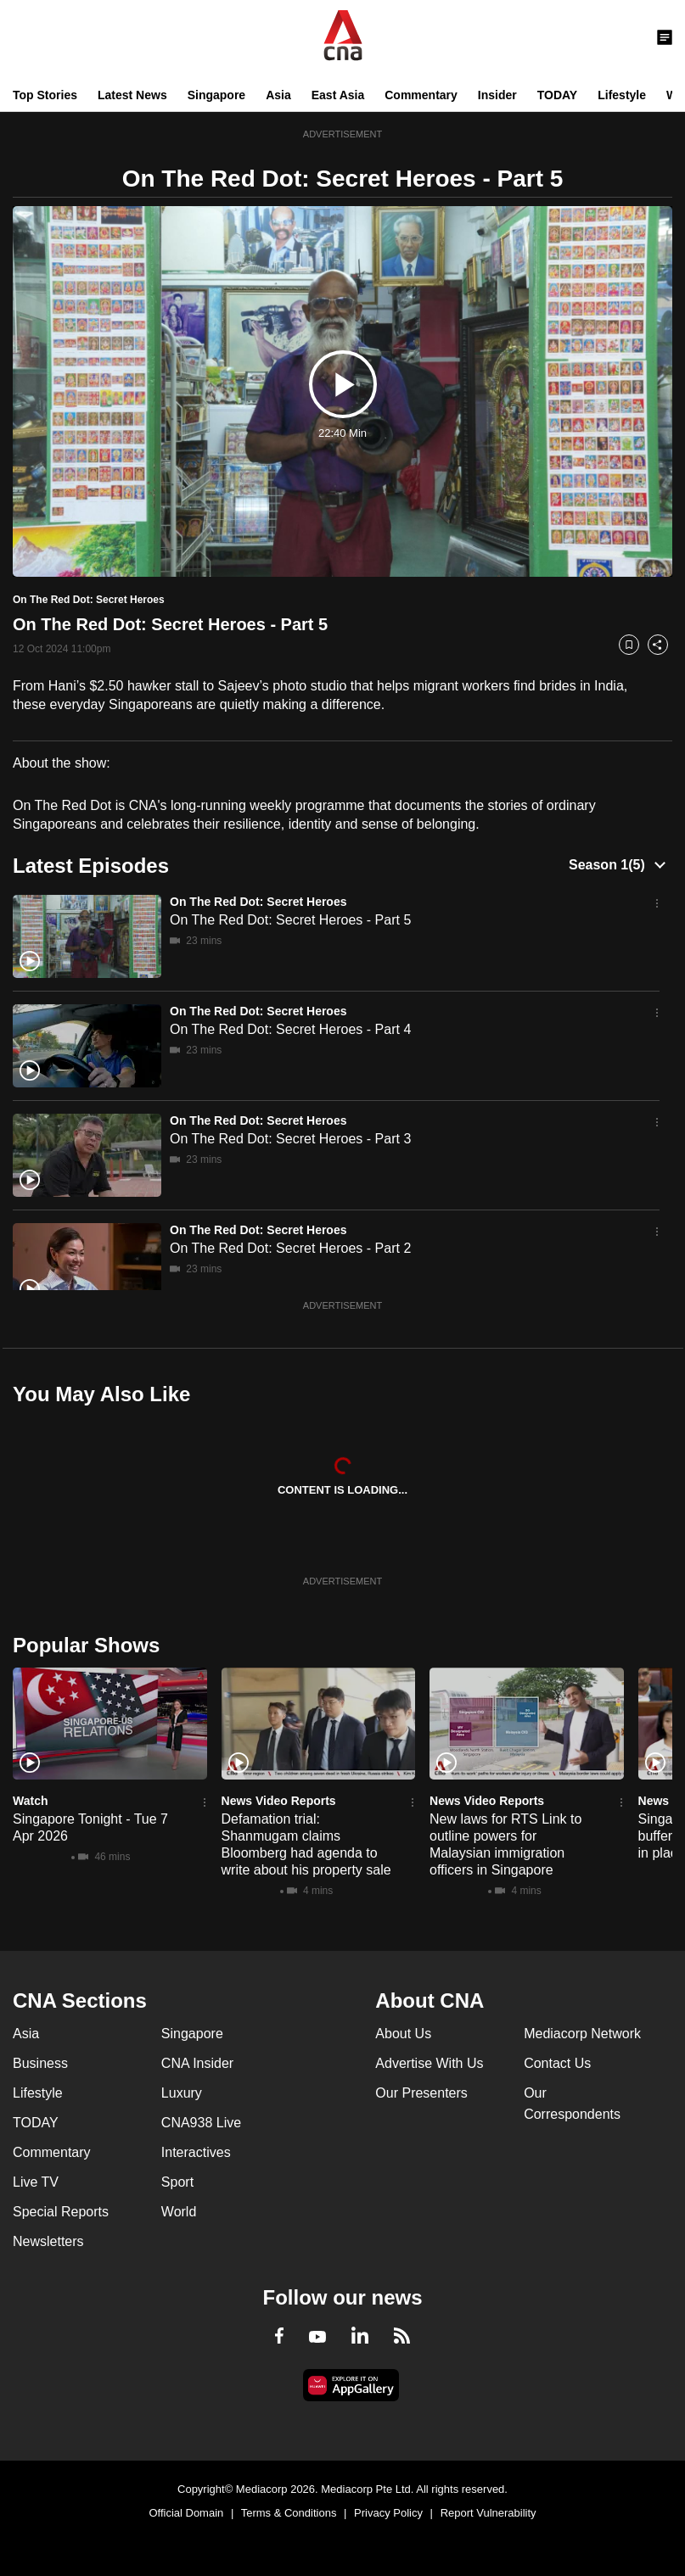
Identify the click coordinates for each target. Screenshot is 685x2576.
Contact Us (557, 2063)
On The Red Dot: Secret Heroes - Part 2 (290, 1248)
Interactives (196, 2152)
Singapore (216, 95)
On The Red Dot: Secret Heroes (258, 901)
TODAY (557, 95)
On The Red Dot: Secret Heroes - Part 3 (290, 1139)
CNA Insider (197, 2063)
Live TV (36, 2182)
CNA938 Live (201, 2122)
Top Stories (45, 95)
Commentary (421, 95)
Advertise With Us (429, 2063)
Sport (177, 2182)
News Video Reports (279, 1801)
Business (40, 2063)
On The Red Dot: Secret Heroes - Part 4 (290, 1029)
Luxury (181, 2093)
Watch (30, 1801)
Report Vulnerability (488, 2512)
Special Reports (61, 2211)
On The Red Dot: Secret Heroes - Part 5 (290, 920)
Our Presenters (421, 2093)
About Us (403, 2033)
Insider (497, 95)
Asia (278, 95)
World (179, 2211)
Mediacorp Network (582, 2033)
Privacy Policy (388, 2512)
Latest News (132, 95)
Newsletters (48, 2241)
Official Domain (186, 2512)
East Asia (338, 95)
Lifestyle (622, 95)
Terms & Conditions (289, 2512)
